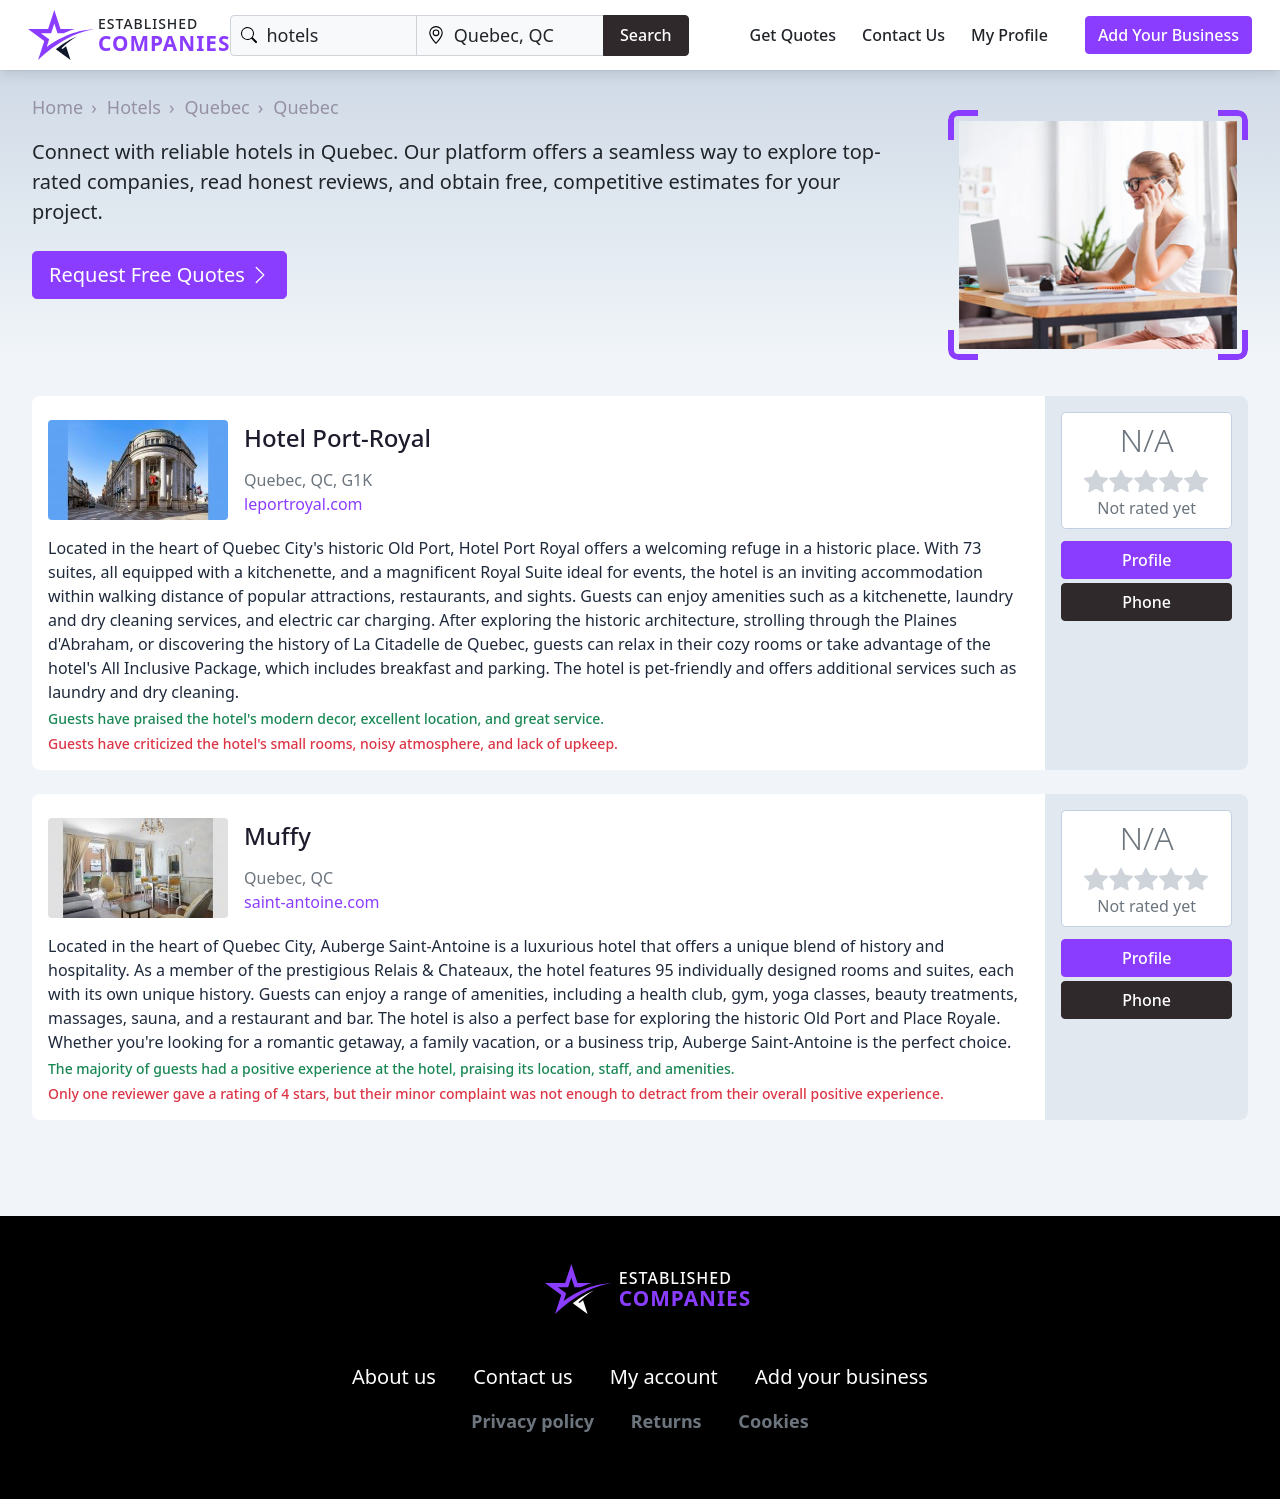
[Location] (510, 35)
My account (664, 1376)
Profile (1147, 560)
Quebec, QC (288, 878)
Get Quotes (793, 35)
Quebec (217, 107)
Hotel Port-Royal (337, 437)
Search (645, 35)
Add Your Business (1168, 35)
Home (57, 107)
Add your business (841, 1376)
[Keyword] (323, 35)
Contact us (523, 1376)
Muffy (277, 835)
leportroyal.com (303, 504)
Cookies (773, 1421)
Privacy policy (532, 1421)
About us (394, 1376)
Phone (1146, 602)
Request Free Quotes (159, 274)
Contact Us (903, 35)
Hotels (134, 107)
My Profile (1009, 35)
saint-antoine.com (312, 902)
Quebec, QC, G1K (308, 480)
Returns (666, 1421)
